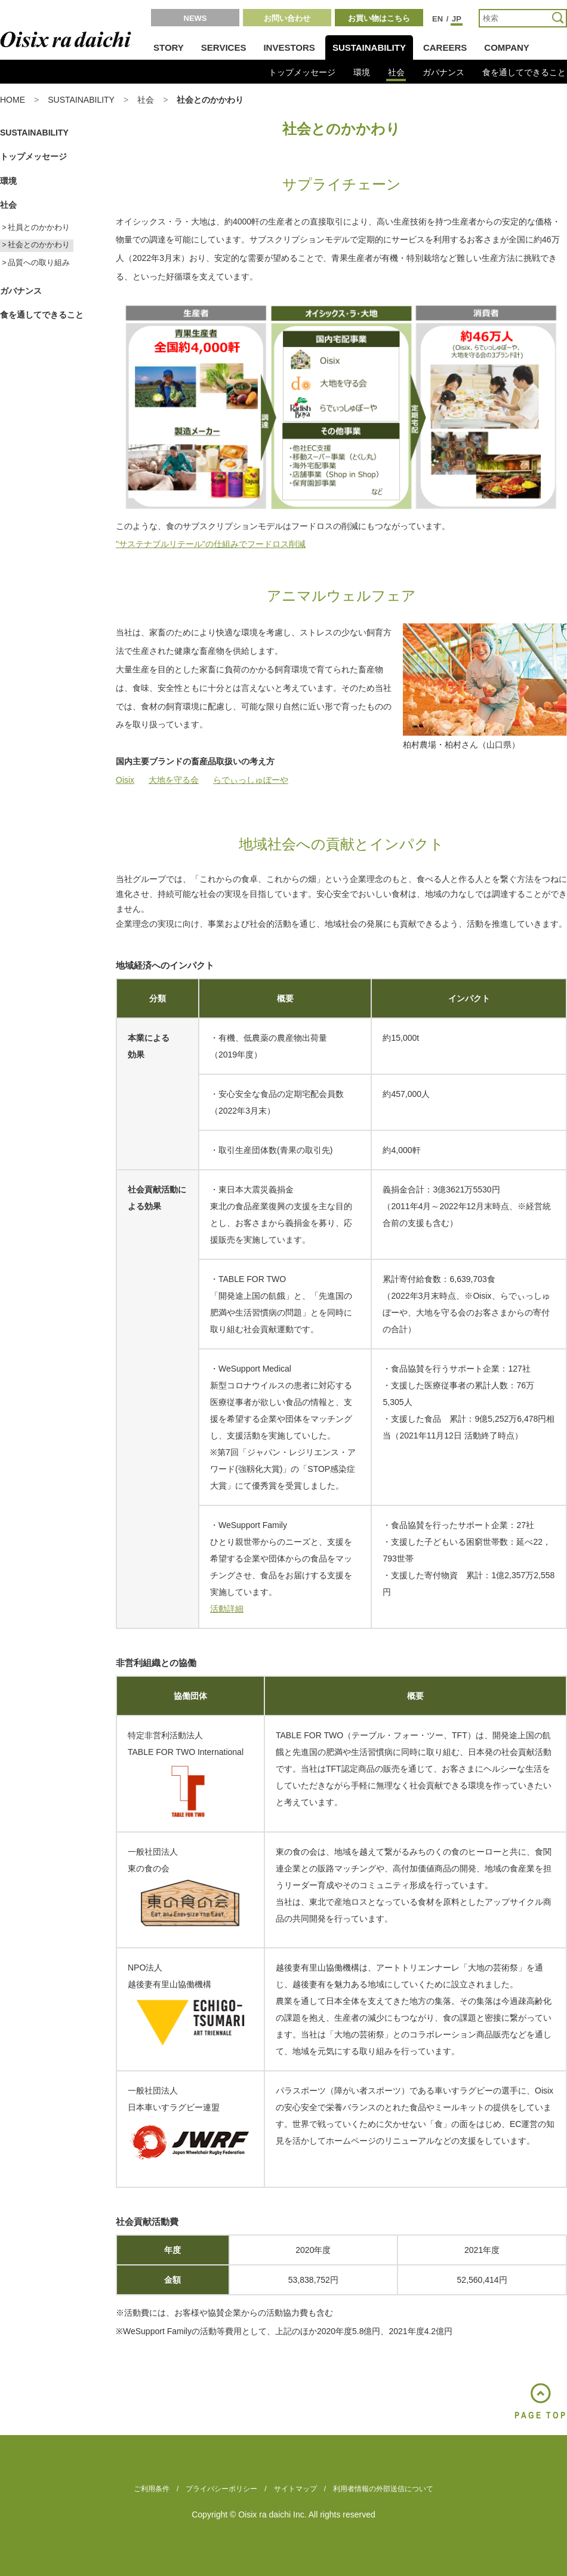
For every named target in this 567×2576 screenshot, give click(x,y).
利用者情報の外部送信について (383, 2489)
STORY (168, 47)
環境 (361, 72)
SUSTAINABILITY (369, 47)
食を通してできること (524, 72)
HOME (12, 99)
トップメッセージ (302, 72)
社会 (396, 72)
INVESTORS (289, 47)
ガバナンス (443, 72)
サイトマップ (295, 2489)
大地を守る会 (174, 780)
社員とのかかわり (39, 227)
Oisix (125, 780)
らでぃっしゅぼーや (250, 780)
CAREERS (445, 47)
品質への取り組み (39, 263)
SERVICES (223, 47)
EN (437, 18)
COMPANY (506, 47)
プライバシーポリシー (221, 2489)
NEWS (195, 18)
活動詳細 (227, 1608)
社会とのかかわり (39, 245)
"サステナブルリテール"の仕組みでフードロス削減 (211, 544)
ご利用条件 (152, 2489)
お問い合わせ (287, 18)
